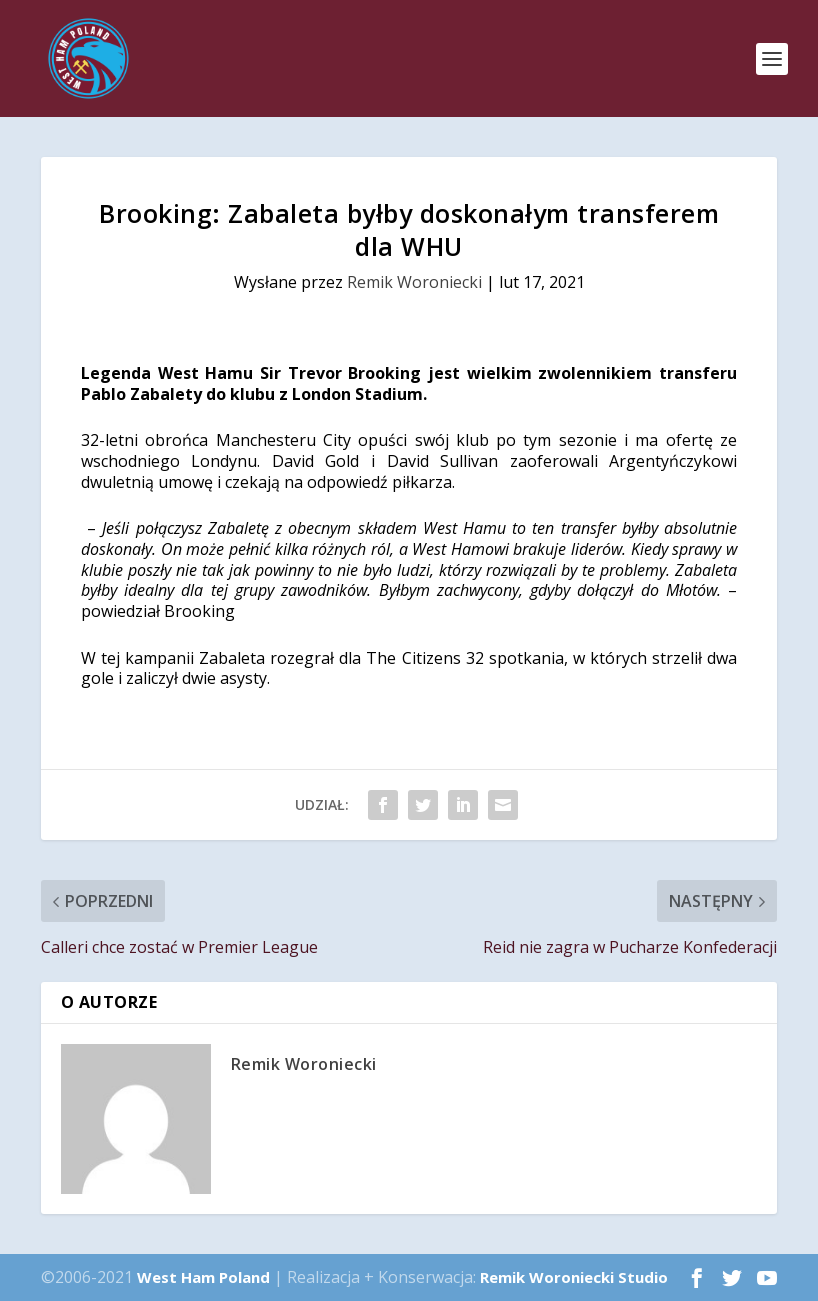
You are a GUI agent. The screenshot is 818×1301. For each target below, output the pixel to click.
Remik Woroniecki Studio (574, 1277)
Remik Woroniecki (414, 282)
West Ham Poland (203, 1277)
